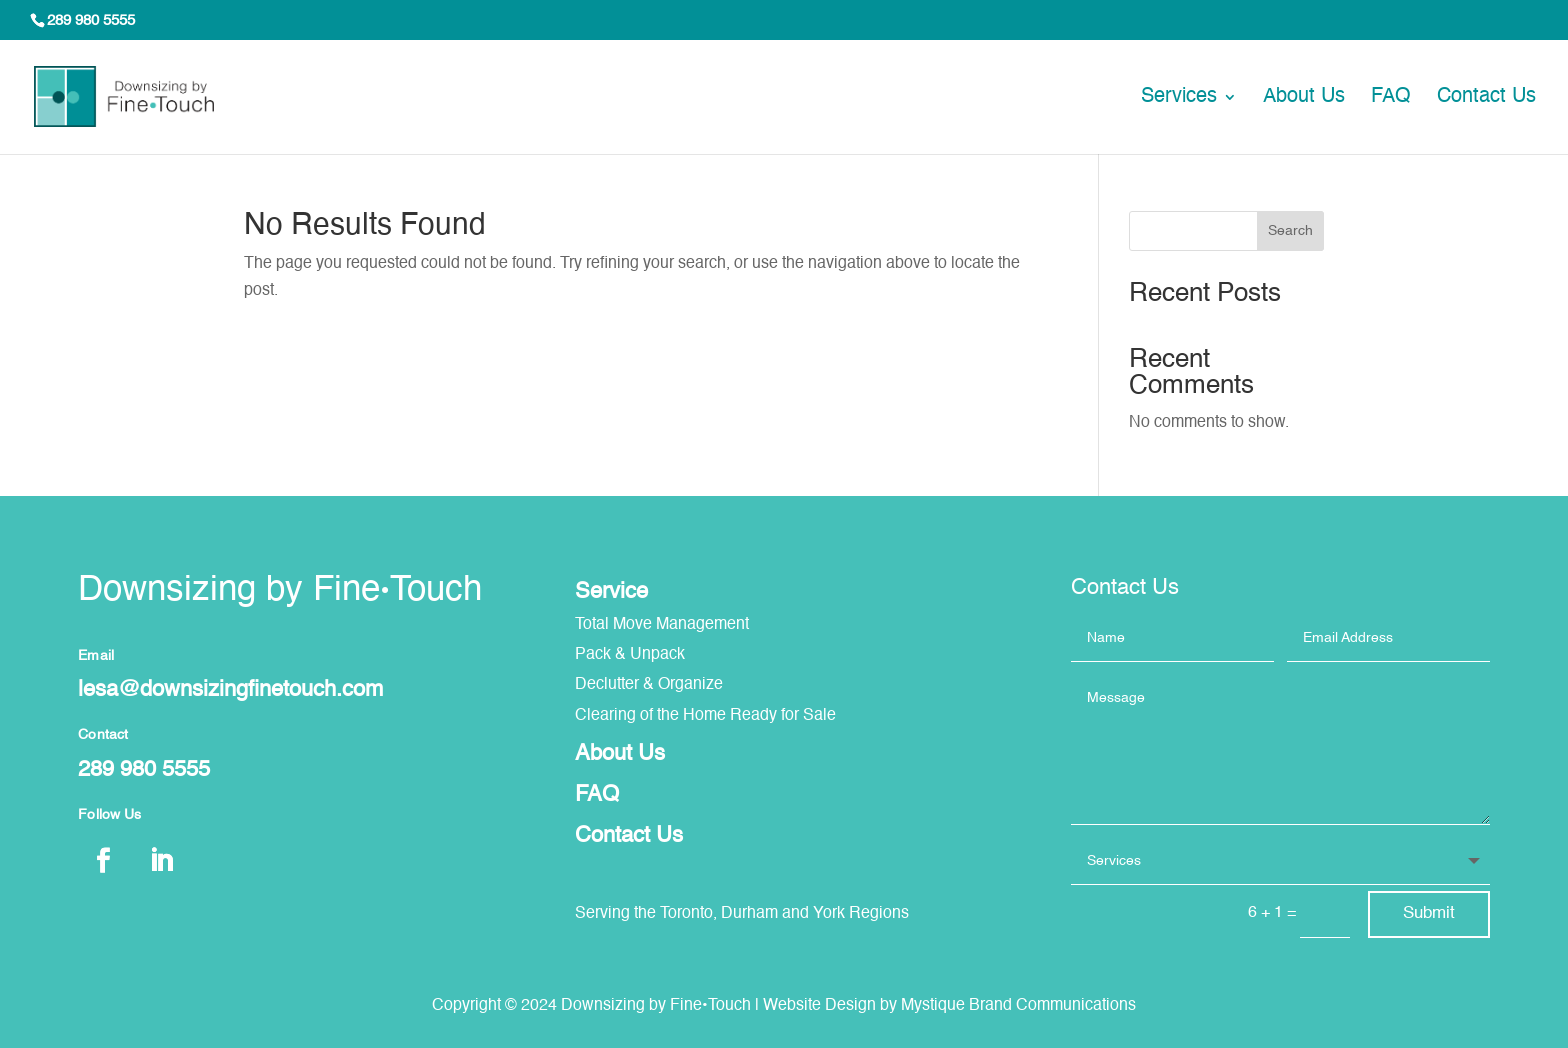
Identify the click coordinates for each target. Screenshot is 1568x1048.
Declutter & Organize (649, 685)
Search (1290, 231)
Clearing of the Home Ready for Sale (705, 716)
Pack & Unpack (630, 655)
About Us (1304, 98)
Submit (1429, 913)
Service (611, 592)
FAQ (1391, 98)
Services (1179, 98)
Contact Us (1486, 98)
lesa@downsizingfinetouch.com (230, 690)
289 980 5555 (91, 20)
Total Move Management (662, 625)
